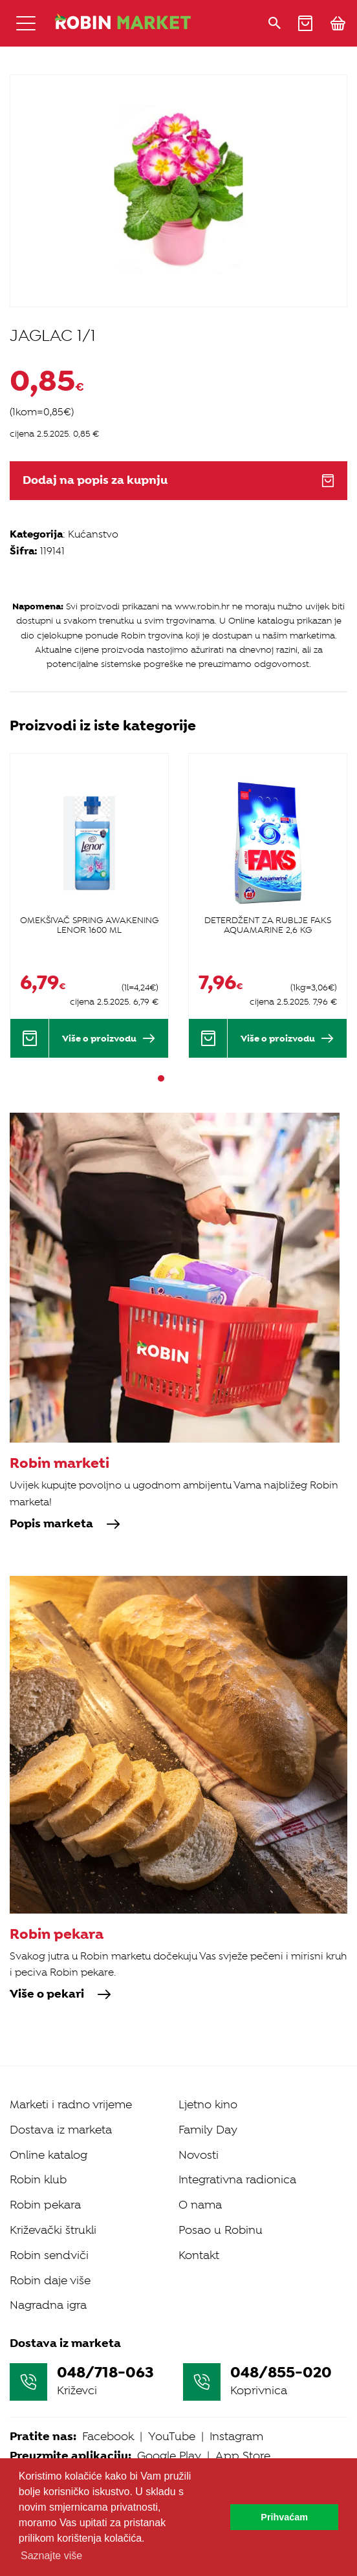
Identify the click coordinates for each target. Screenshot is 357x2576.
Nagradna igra (48, 2304)
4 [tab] (196, 1078)
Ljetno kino (207, 2104)
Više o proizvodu (108, 1038)
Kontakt (198, 2255)
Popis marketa (65, 1524)
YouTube (171, 2436)
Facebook (108, 2436)
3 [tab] (184, 1078)
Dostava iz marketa (61, 2129)
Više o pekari (60, 1994)
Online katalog (48, 2154)
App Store (242, 2455)
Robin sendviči (49, 2255)
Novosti (198, 2154)
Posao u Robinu (220, 2229)
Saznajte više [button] (51, 2555)
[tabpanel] (89, 905)
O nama (200, 2204)
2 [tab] (172, 1078)
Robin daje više (50, 2280)
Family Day (207, 2129)
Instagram (236, 2436)
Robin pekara (45, 2204)
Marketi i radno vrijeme (71, 2104)
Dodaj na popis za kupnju (178, 480)
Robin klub (38, 2179)
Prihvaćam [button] (284, 2517)
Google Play (169, 2455)
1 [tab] (161, 1078)
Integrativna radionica (237, 2179)
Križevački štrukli (53, 2229)
